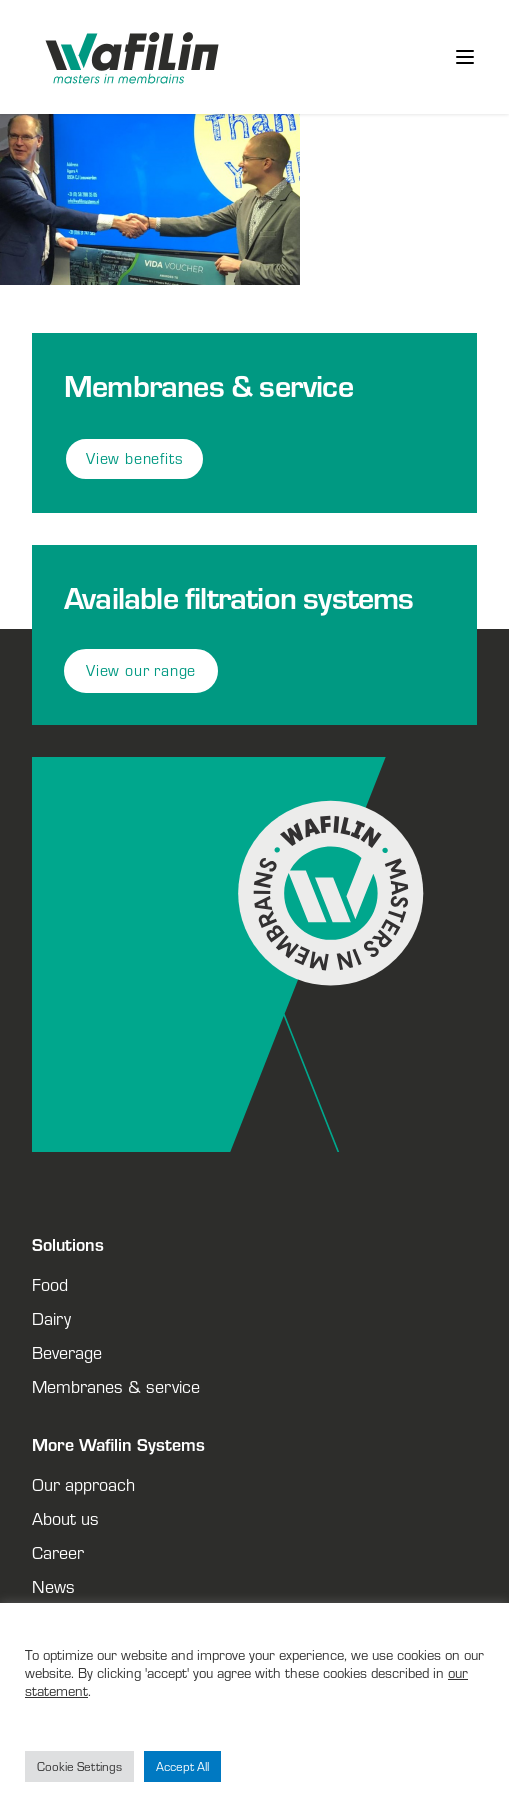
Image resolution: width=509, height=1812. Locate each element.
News (53, 1586)
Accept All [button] (182, 1766)
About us (65, 1518)
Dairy (51, 1318)
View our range (141, 670)
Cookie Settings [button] (79, 1766)
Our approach (83, 1484)
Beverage (67, 1352)
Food (50, 1284)
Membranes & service (116, 1386)
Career (58, 1552)
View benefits (134, 458)
